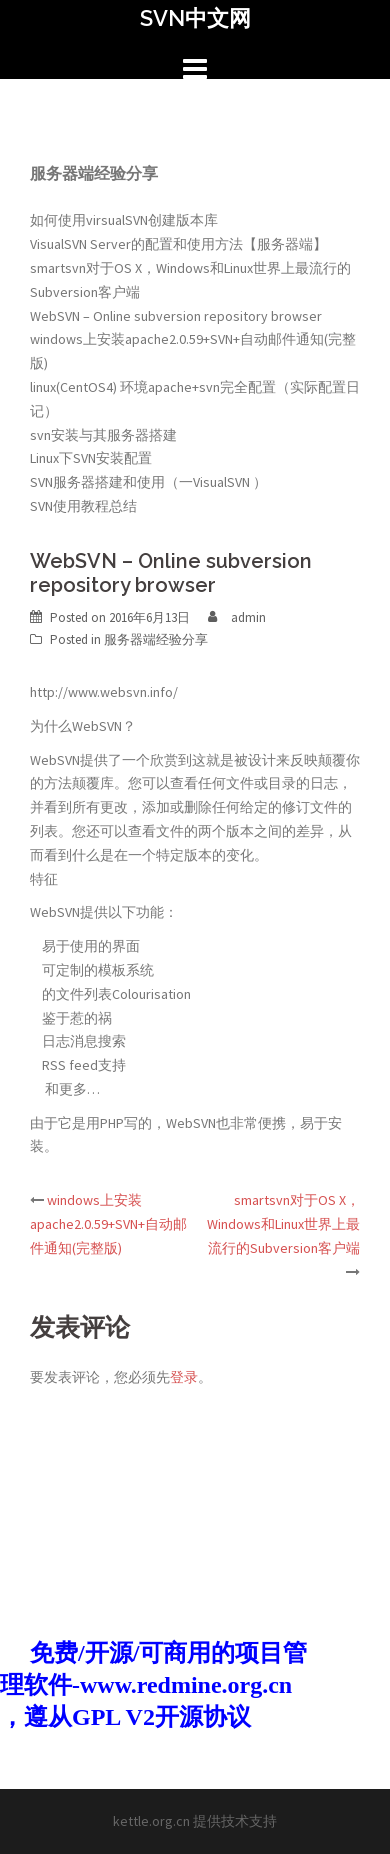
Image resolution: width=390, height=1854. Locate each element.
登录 (184, 1377)
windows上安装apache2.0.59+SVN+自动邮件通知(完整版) (108, 1224)
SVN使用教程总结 (83, 506)
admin (248, 617)
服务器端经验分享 (156, 639)
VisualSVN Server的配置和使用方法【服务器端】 (178, 244)
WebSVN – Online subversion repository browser (176, 316)
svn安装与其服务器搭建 (103, 435)
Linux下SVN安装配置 (91, 458)
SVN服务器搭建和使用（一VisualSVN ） (148, 482)
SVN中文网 (195, 18)
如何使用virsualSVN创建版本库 (124, 220)
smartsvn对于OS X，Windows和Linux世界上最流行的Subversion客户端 (283, 1224)
